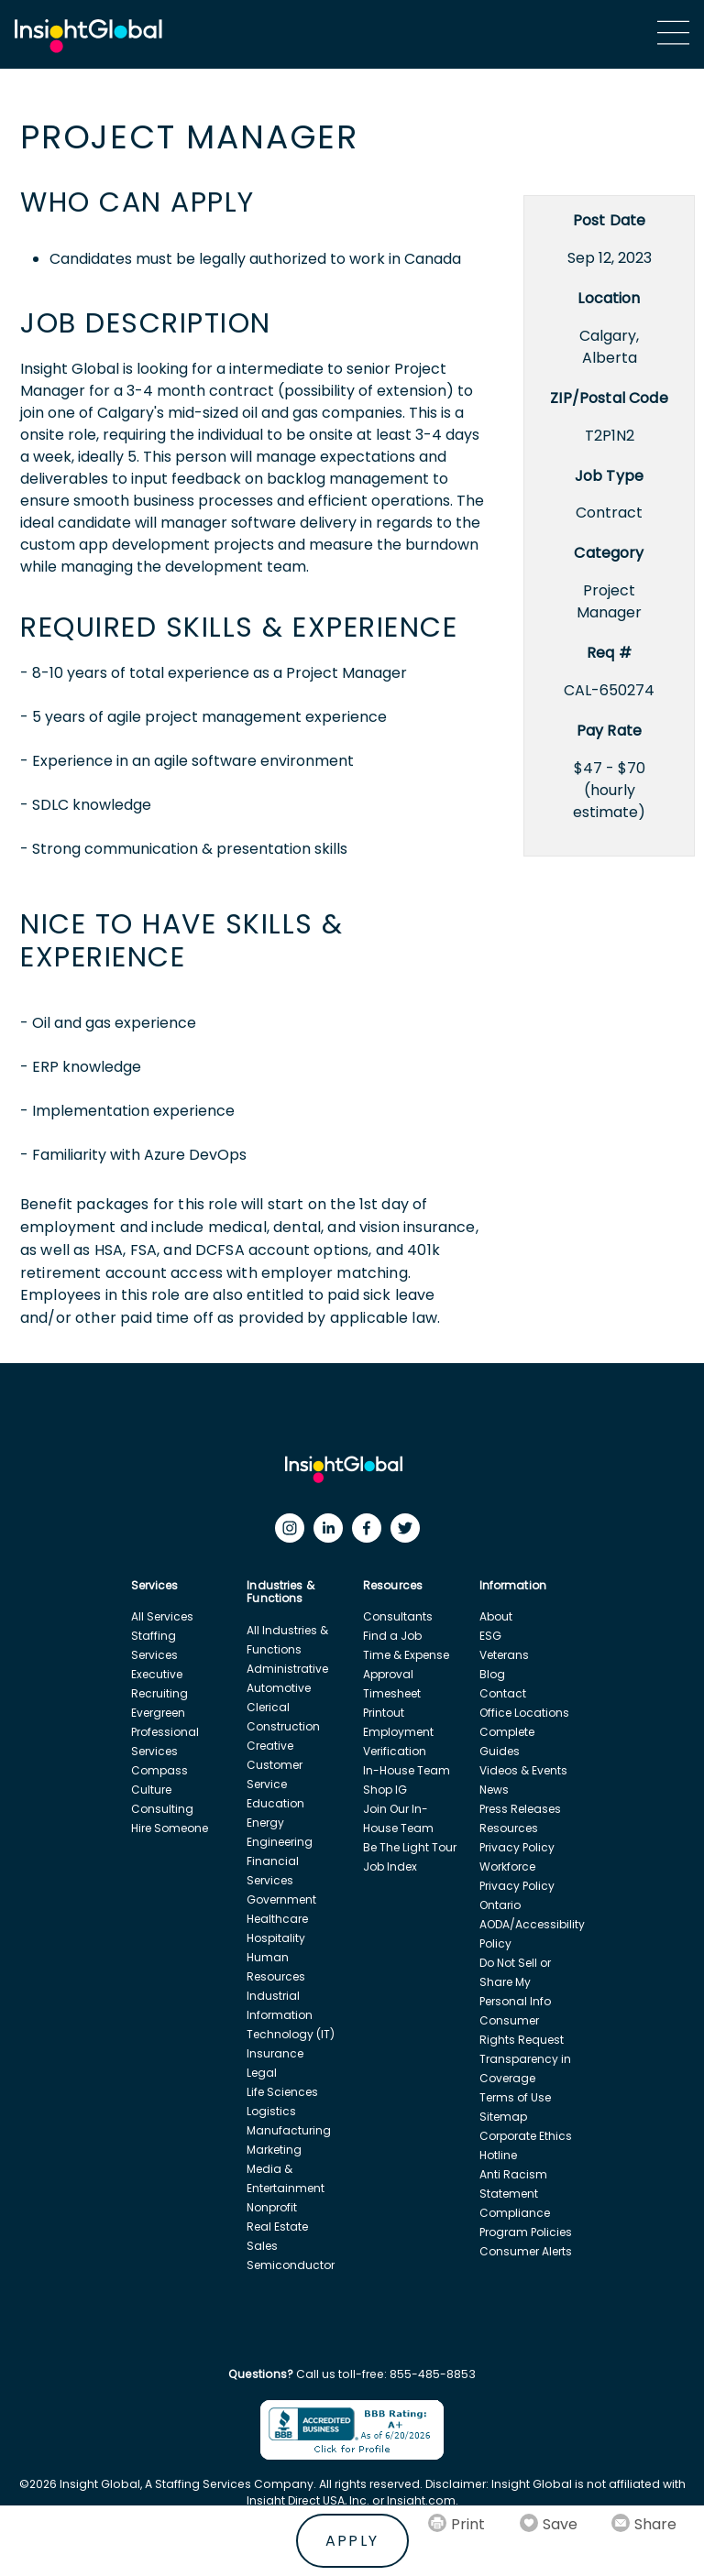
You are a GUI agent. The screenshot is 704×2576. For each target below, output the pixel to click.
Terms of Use (515, 2097)
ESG (490, 1635)
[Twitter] (409, 1532)
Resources (508, 1828)
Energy (265, 1822)
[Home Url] (88, 36)
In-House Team (406, 1770)
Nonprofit (272, 2207)
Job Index (390, 1866)
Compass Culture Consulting (162, 1790)
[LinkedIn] (333, 1532)
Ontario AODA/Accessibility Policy (532, 1924)
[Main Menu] (673, 32)
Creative (270, 1745)
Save (560, 2524)
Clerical (268, 1707)
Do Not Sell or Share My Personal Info (515, 1982)
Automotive (279, 1688)
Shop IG (385, 1789)
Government (281, 1899)
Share (655, 2524)
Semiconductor (291, 2265)
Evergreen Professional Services (165, 1732)
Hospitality (276, 1938)
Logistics (271, 2111)
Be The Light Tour (409, 1847)
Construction (283, 1726)
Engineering (280, 1842)
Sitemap (503, 2116)
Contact (502, 1693)
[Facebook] (371, 1532)
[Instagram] (294, 1532)
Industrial (273, 1995)
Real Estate (277, 2226)
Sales (262, 2246)
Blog (492, 1674)
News (494, 1789)
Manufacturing (289, 2130)
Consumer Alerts (525, 2251)
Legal (262, 2072)
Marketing (274, 2149)
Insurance (275, 2053)
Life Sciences (282, 2092)
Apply (352, 2540)
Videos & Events (523, 1770)
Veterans (504, 1655)
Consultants (398, 1616)
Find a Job (392, 1635)
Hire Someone (169, 1828)
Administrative (287, 1668)
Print (468, 2524)
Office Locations (524, 1712)
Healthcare (277, 1919)
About (495, 1616)
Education (275, 1803)
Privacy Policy (517, 1847)
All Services (162, 1616)
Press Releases (520, 1809)
